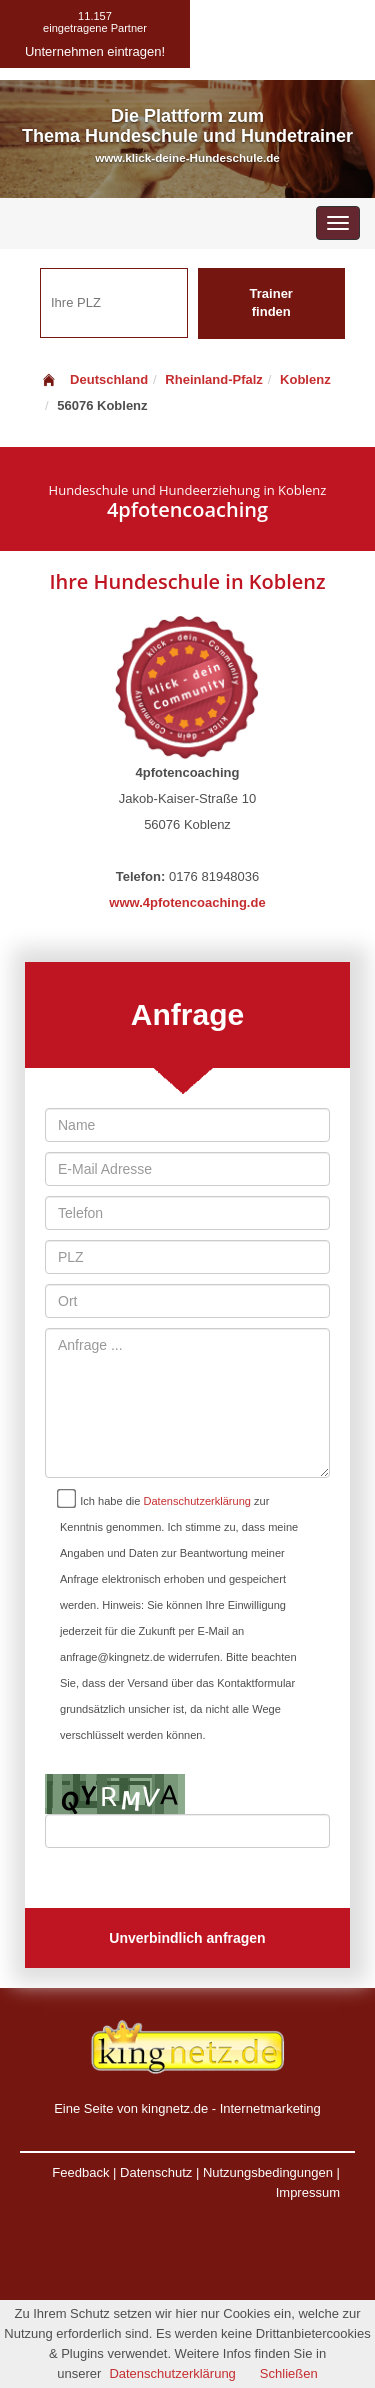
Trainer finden (271, 303)
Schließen (289, 2373)
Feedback (80, 2172)
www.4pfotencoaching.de (187, 902)
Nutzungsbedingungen (268, 2172)
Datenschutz (156, 2172)
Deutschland (94, 379)
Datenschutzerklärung (197, 1501)
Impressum (308, 2192)
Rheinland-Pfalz (214, 379)
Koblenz (305, 379)
